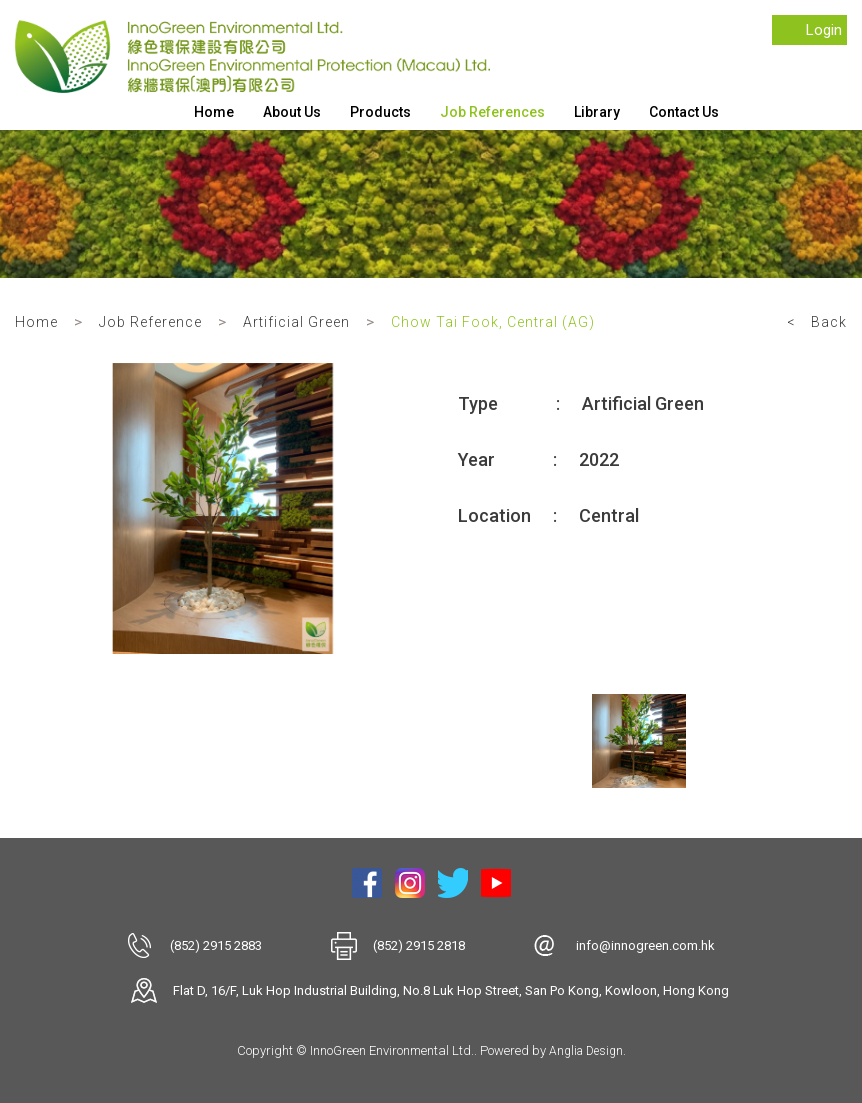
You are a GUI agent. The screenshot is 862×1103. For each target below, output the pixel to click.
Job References (492, 112)
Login (824, 30)
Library (597, 112)
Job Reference (150, 322)
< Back (817, 322)
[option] (223, 508)
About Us (292, 112)
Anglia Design (586, 1051)
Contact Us (684, 112)
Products (380, 112)
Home (214, 112)
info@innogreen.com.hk (645, 945)
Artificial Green (296, 322)
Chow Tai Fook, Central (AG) (493, 322)
